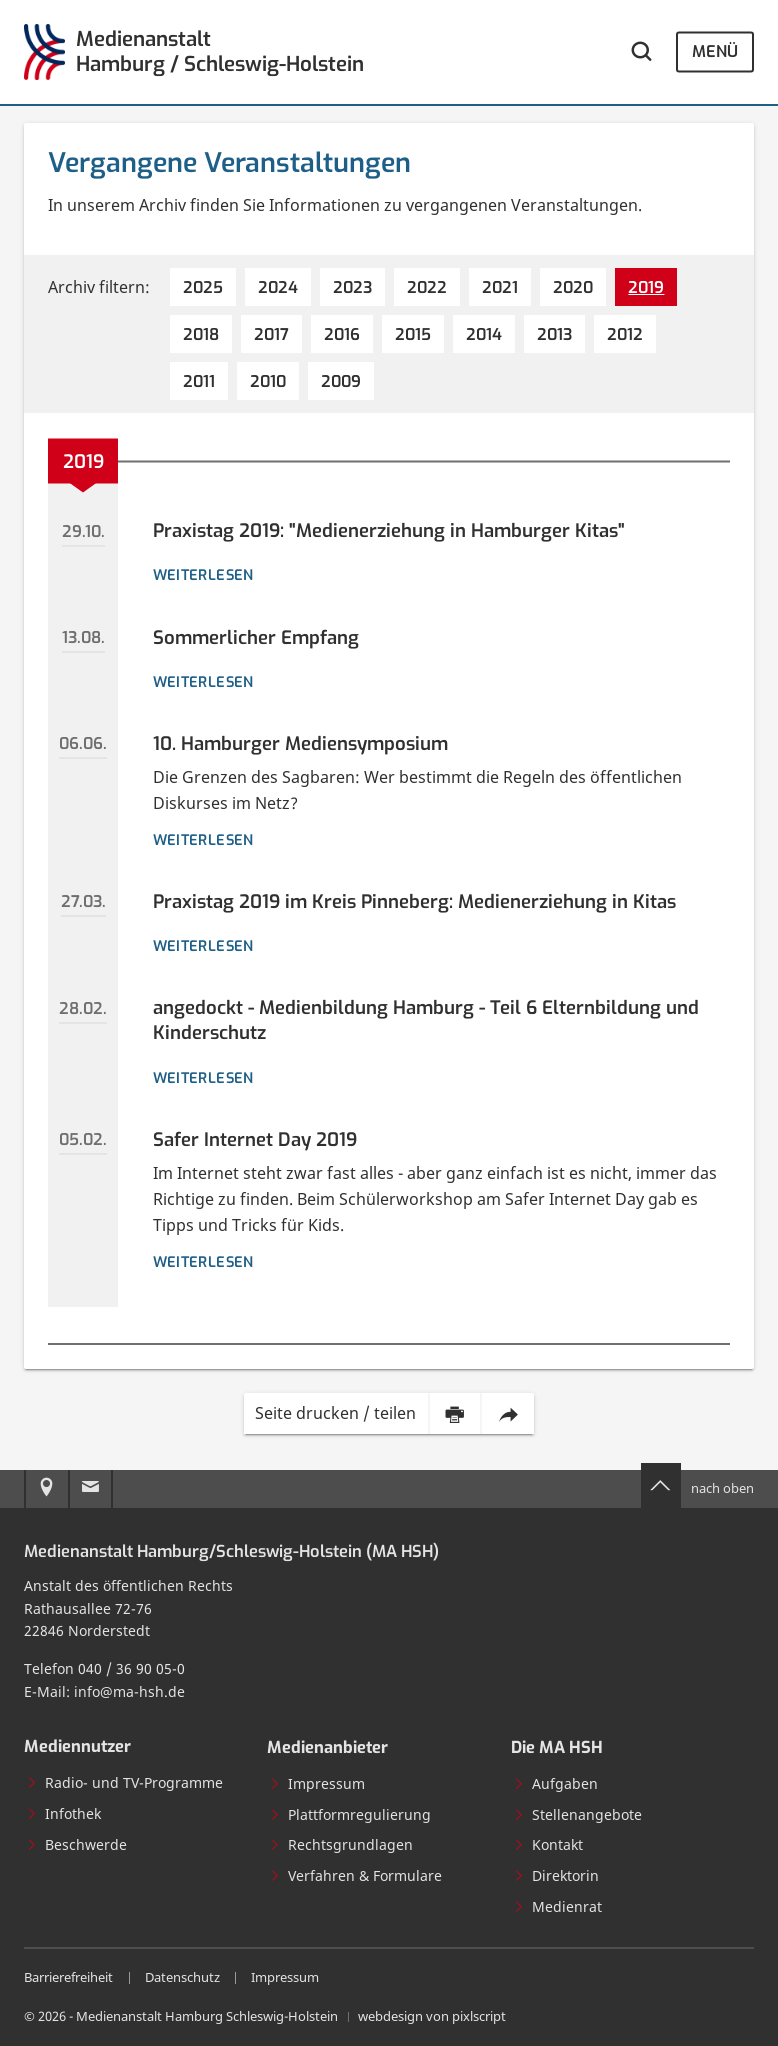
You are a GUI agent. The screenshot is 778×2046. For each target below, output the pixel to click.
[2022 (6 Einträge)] (427, 287)
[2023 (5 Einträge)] (352, 287)
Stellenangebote (577, 1814)
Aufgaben (555, 1783)
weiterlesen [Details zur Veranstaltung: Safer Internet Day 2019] (203, 1262)
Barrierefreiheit (68, 1977)
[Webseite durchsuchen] (642, 52)
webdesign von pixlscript (432, 2016)
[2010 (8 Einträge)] (268, 381)
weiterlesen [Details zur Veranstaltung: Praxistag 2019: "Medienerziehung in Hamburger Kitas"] (203, 575)
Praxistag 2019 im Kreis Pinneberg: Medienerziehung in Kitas (414, 901)
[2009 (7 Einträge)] (341, 381)
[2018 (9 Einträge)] (201, 334)
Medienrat (557, 1906)
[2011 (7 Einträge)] (199, 381)
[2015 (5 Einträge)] (413, 334)
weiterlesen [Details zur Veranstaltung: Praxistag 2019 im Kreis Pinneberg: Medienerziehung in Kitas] (203, 946)
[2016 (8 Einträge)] (342, 334)
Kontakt (548, 1844)
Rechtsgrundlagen (341, 1844)
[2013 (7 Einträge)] (554, 334)
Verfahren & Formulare (355, 1875)
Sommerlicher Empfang (256, 637)
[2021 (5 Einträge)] (500, 287)
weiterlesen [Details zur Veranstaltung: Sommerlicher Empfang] (203, 682)
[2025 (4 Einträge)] (203, 287)
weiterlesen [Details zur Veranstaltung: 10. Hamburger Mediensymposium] (203, 840)
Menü (715, 51)
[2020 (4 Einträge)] (573, 287)
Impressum (317, 1783)
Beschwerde (76, 1844)
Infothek (63, 1813)
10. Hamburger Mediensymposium (300, 743)
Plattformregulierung (350, 1814)
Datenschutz (182, 1977)
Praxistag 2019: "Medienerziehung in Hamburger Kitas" (389, 530)
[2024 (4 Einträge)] (278, 287)
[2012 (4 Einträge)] (625, 334)
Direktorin (556, 1875)
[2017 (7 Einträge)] (271, 334)
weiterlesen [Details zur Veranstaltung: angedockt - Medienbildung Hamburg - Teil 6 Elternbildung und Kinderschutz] (203, 1078)
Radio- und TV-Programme (124, 1782)
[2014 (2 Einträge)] (484, 334)
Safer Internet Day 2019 (255, 1139)
